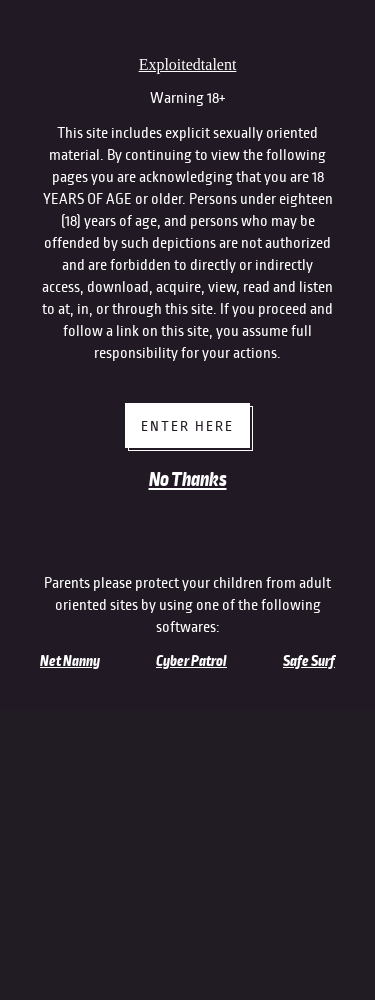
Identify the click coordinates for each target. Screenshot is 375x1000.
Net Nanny (70, 661)
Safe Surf (309, 661)
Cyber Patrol (191, 661)
